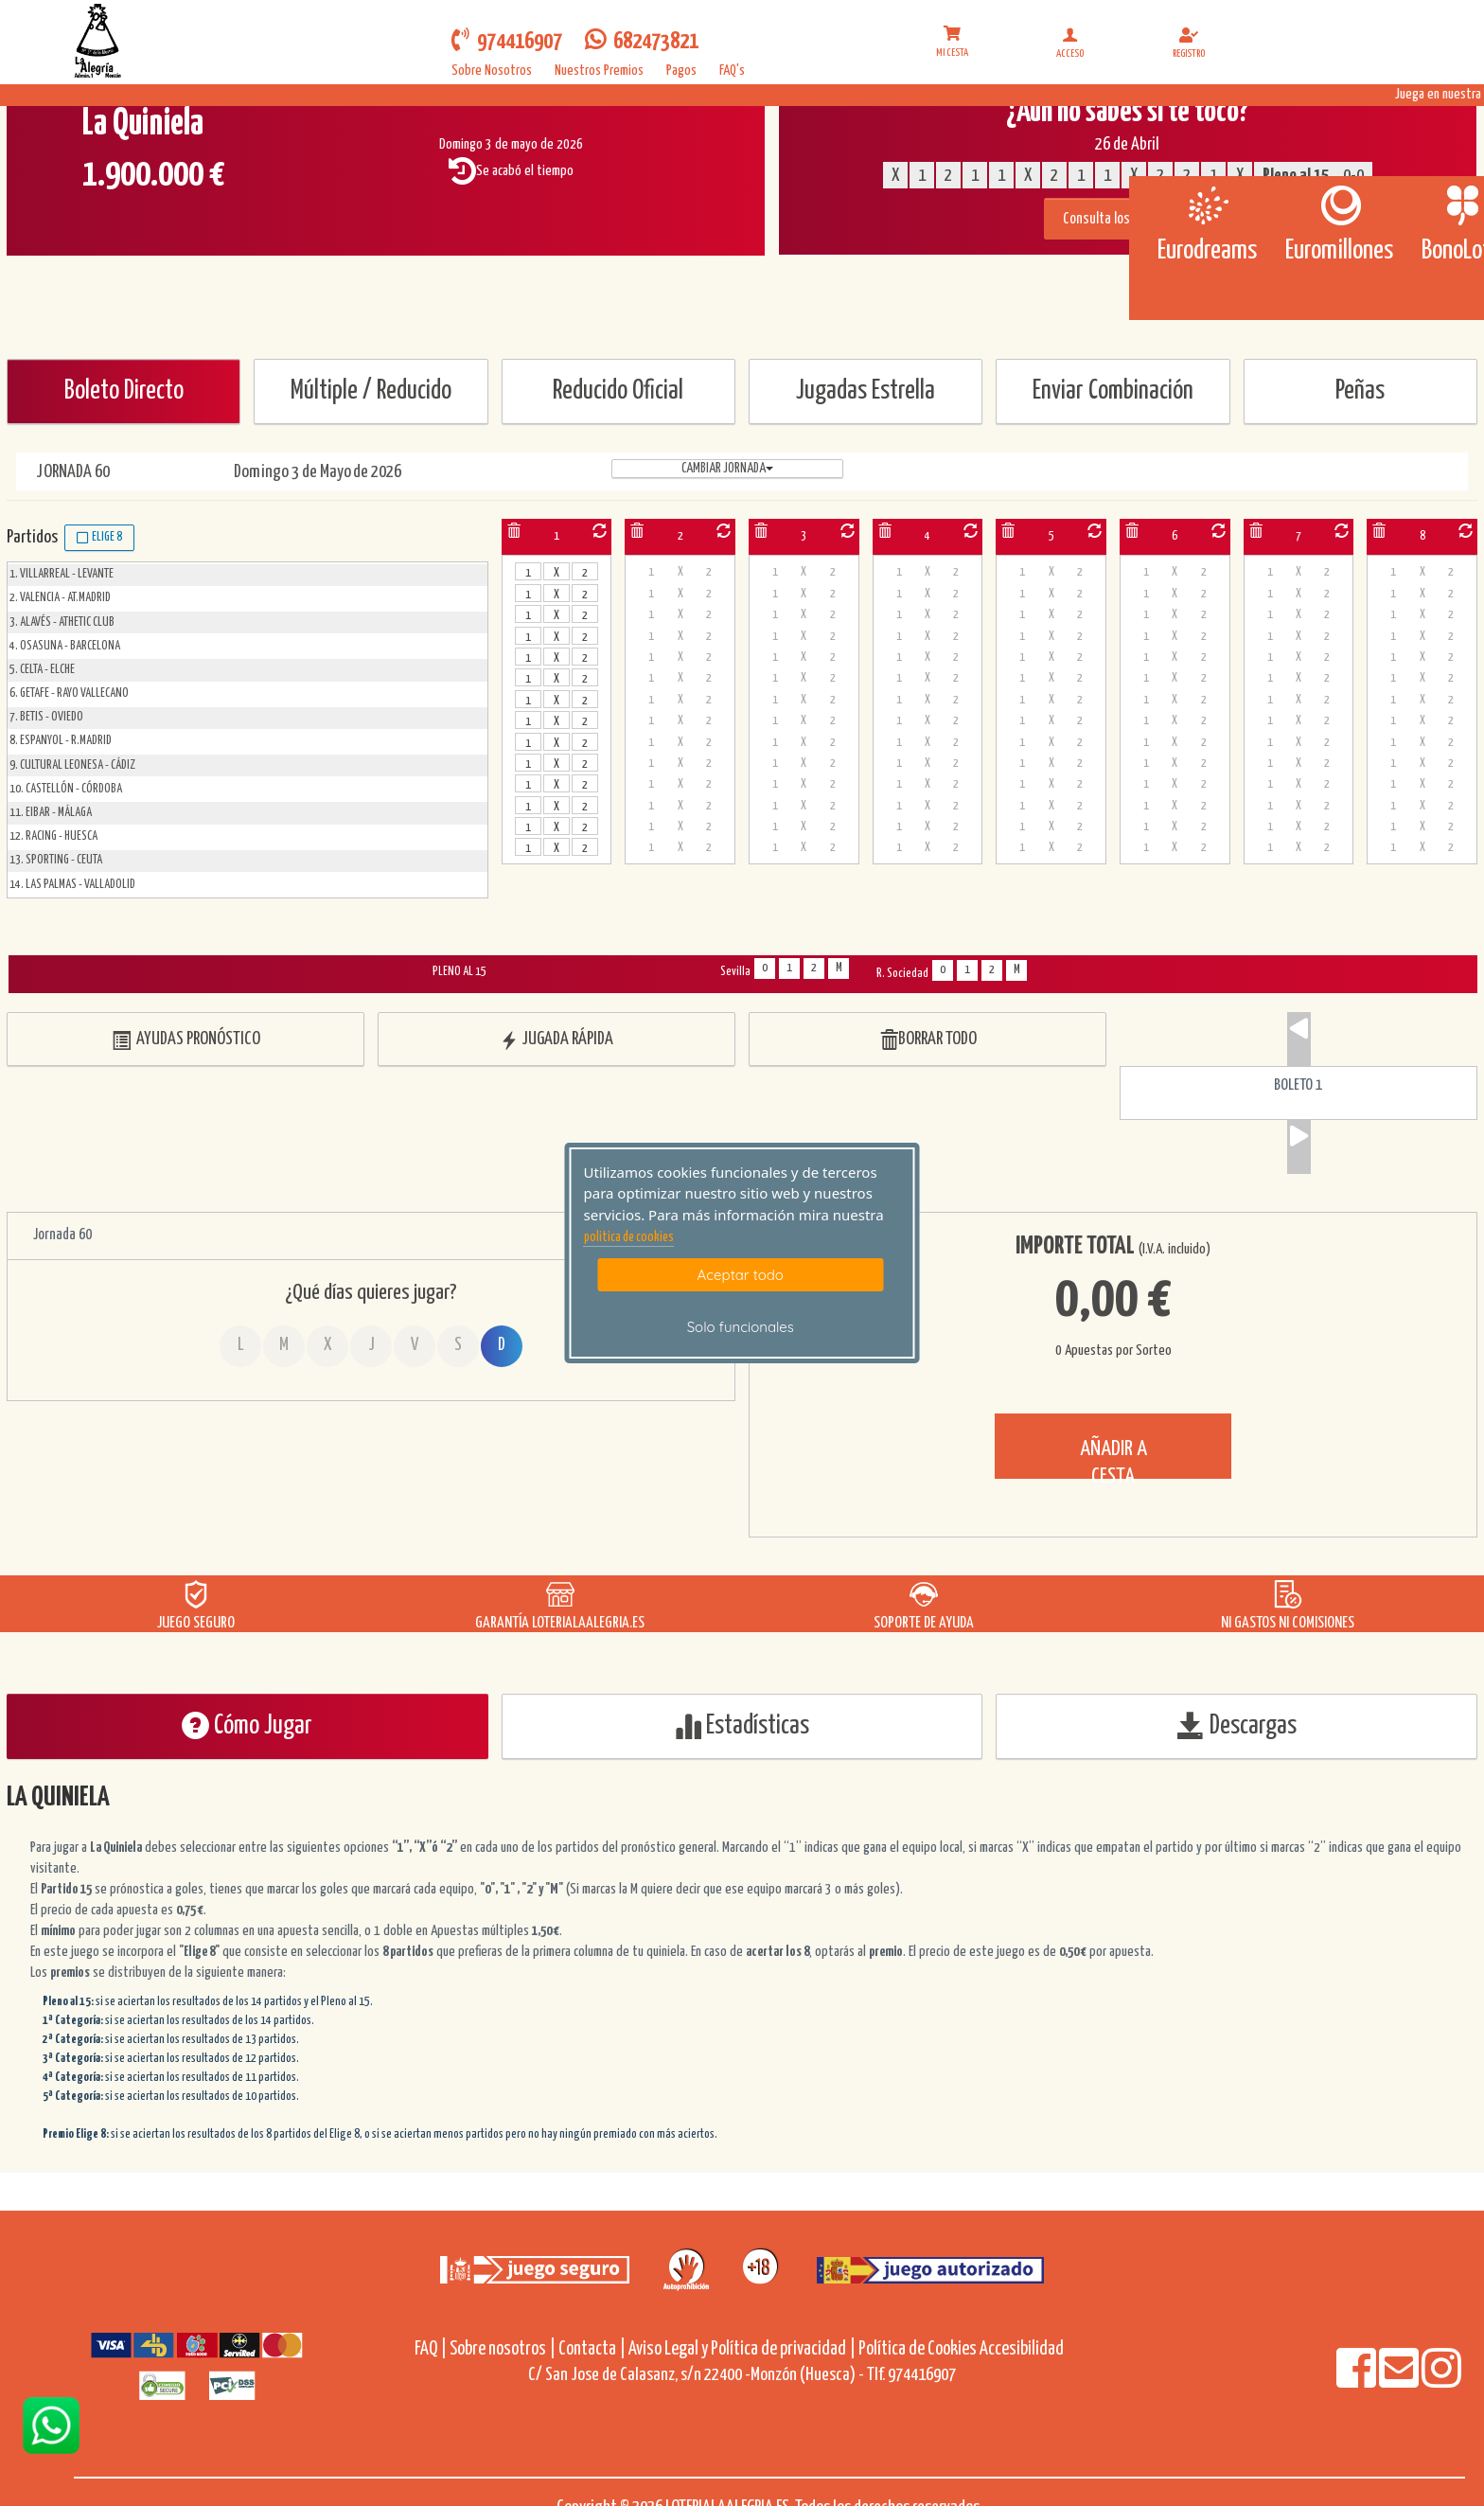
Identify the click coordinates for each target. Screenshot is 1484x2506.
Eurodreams (1207, 251)
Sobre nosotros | (503, 2349)
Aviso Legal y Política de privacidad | (743, 2349)
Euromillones (1339, 251)
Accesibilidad (1022, 2349)
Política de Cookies (917, 2349)
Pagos (681, 70)
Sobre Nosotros (491, 70)
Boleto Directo (124, 391)
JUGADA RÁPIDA (556, 1040)
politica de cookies (629, 1237)
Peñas (1360, 391)
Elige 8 (99, 537)
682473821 (641, 40)
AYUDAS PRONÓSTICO (186, 1040)
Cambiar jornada (727, 468)
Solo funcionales (740, 1327)
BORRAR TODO (928, 1040)
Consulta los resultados (1127, 219)
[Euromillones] (1340, 205)
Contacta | (592, 2349)
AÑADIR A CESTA (1113, 1458)
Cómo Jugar (247, 1725)
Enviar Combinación (1113, 391)
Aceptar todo (741, 1275)
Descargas (1237, 1725)
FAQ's (732, 70)
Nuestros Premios (599, 70)
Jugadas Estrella (865, 391)
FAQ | (432, 2349)
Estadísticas (741, 1725)
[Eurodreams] (1207, 205)
